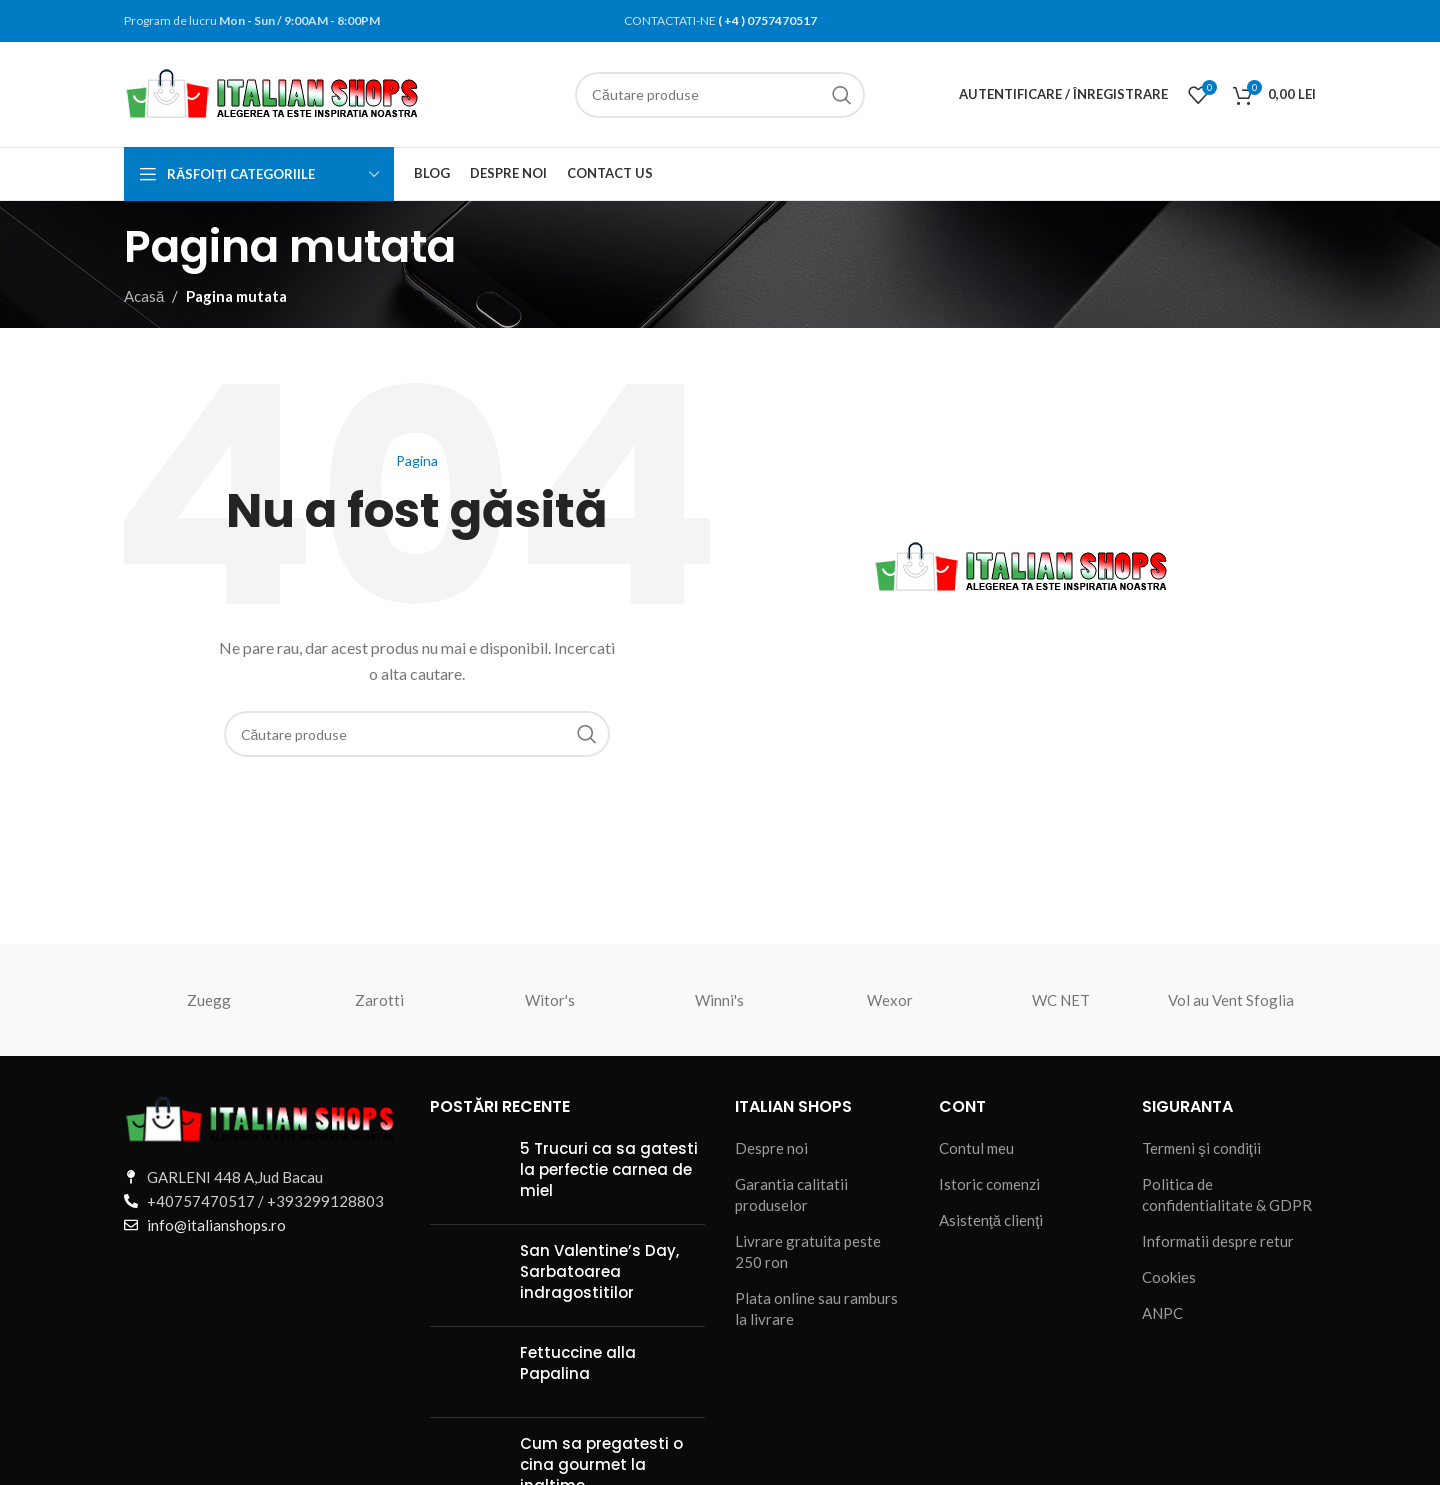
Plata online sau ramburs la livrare (816, 1308)
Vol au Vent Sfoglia (1231, 1000)
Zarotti (379, 1000)
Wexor (890, 1000)
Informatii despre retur (1218, 1241)
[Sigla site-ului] (274, 92)
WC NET (1061, 1000)
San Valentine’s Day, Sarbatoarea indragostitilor (599, 1271)
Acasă (144, 296)
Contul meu (976, 1148)
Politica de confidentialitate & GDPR (1227, 1194)
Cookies (1169, 1277)
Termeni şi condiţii (1201, 1148)
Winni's (719, 1000)
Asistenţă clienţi (991, 1220)
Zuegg (209, 1000)
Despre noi (771, 1148)
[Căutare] (720, 95)
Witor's (550, 1000)
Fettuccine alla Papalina (578, 1363)
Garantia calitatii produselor (791, 1194)
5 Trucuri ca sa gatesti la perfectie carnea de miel (609, 1169)
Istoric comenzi (989, 1184)
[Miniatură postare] (467, 1173)
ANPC (1162, 1313)
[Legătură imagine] (262, 1118)
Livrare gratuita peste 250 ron (808, 1251)
